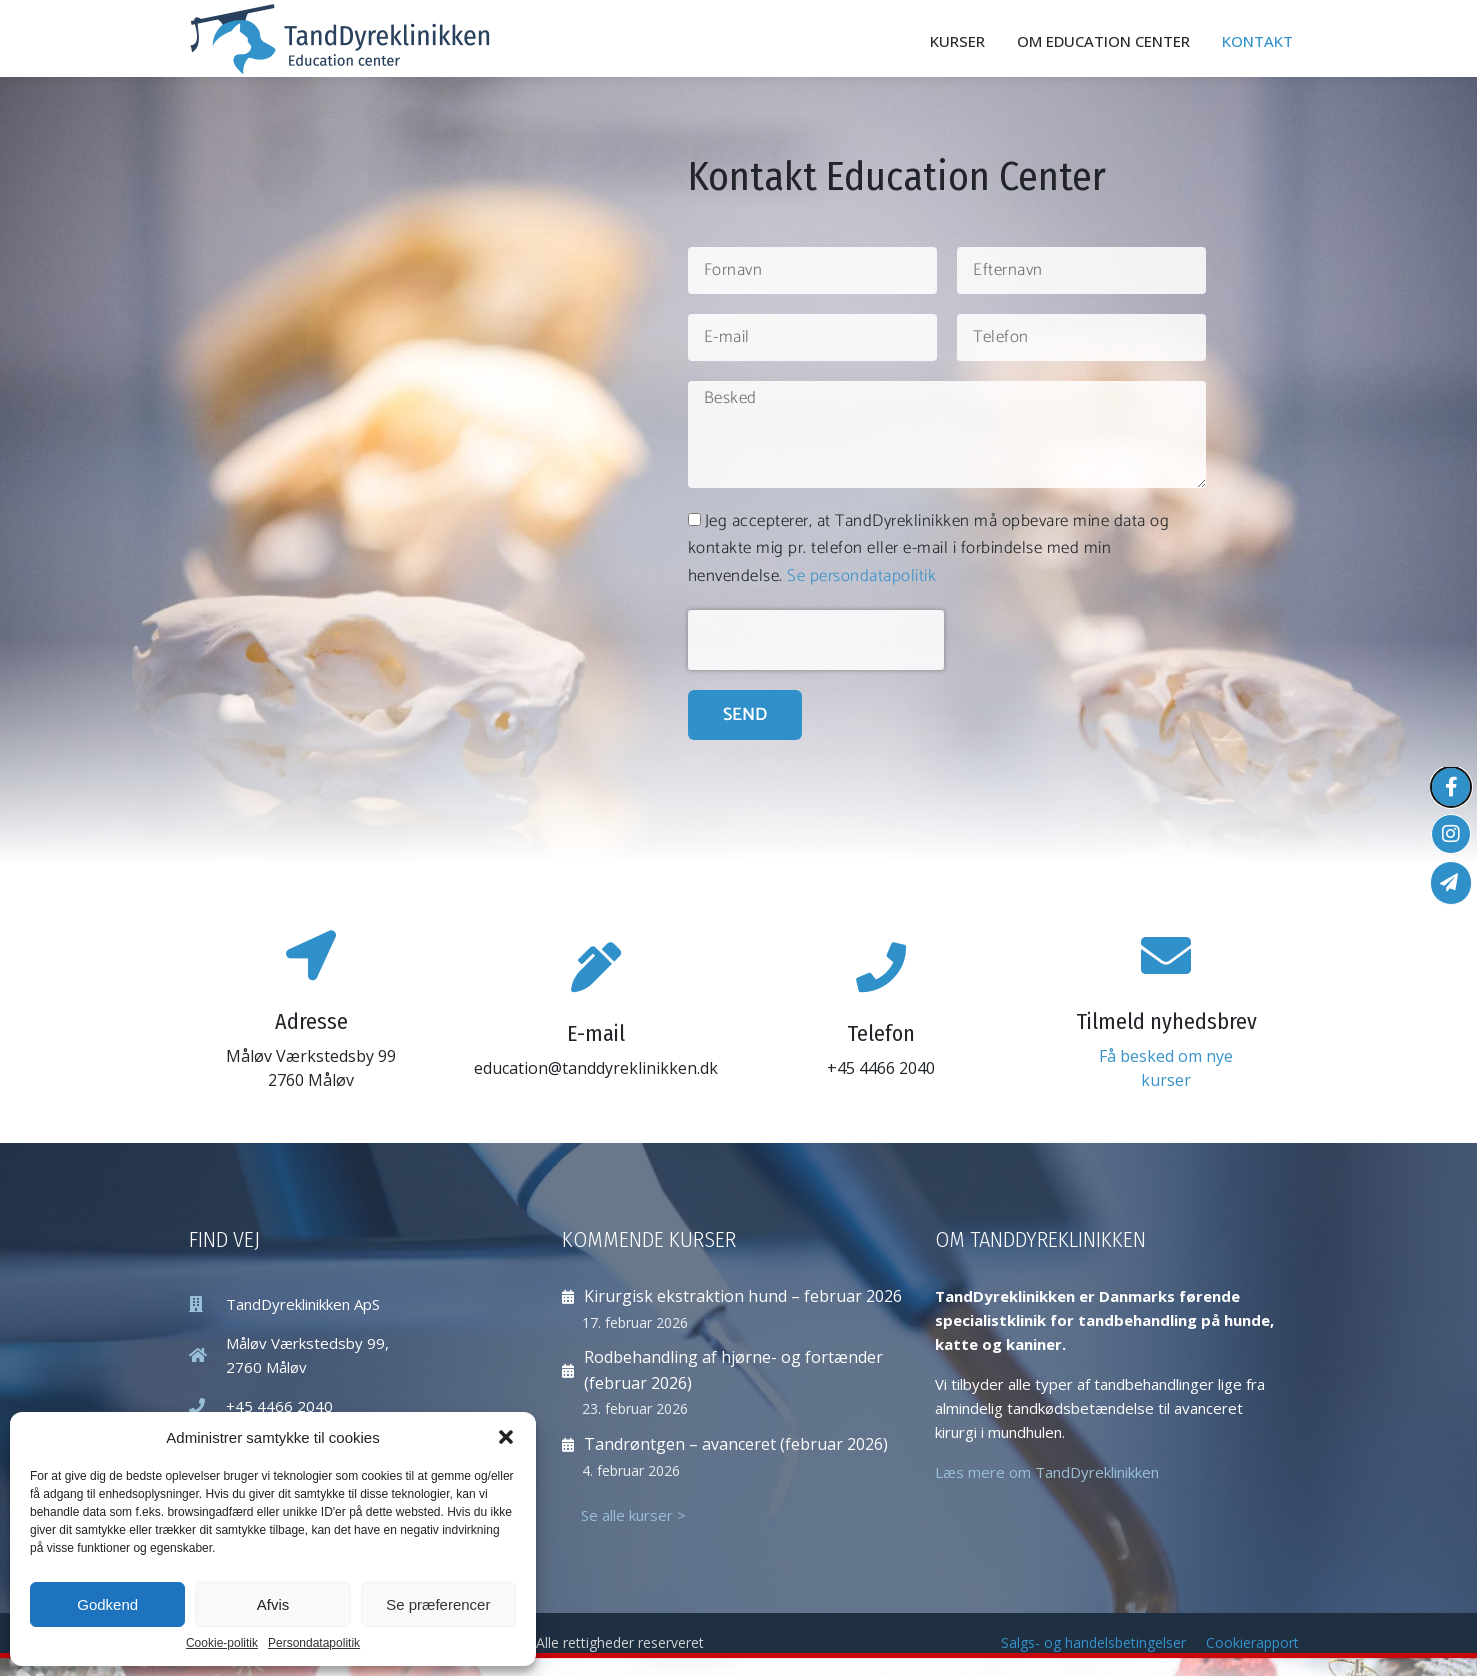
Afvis (273, 1604)
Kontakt (1257, 41)
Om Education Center (1103, 41)
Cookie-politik (222, 1643)
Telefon (881, 1033)
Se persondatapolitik (861, 576)
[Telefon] (881, 967)
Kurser (957, 41)
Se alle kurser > (633, 1515)
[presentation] (816, 640)
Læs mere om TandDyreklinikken (1047, 1472)
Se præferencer (438, 1604)
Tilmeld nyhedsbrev (1166, 1021)
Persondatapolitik (314, 1643)
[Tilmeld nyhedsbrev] (1166, 955)
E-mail (596, 1033)
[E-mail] (596, 967)
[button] (506, 1437)
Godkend (107, 1604)
